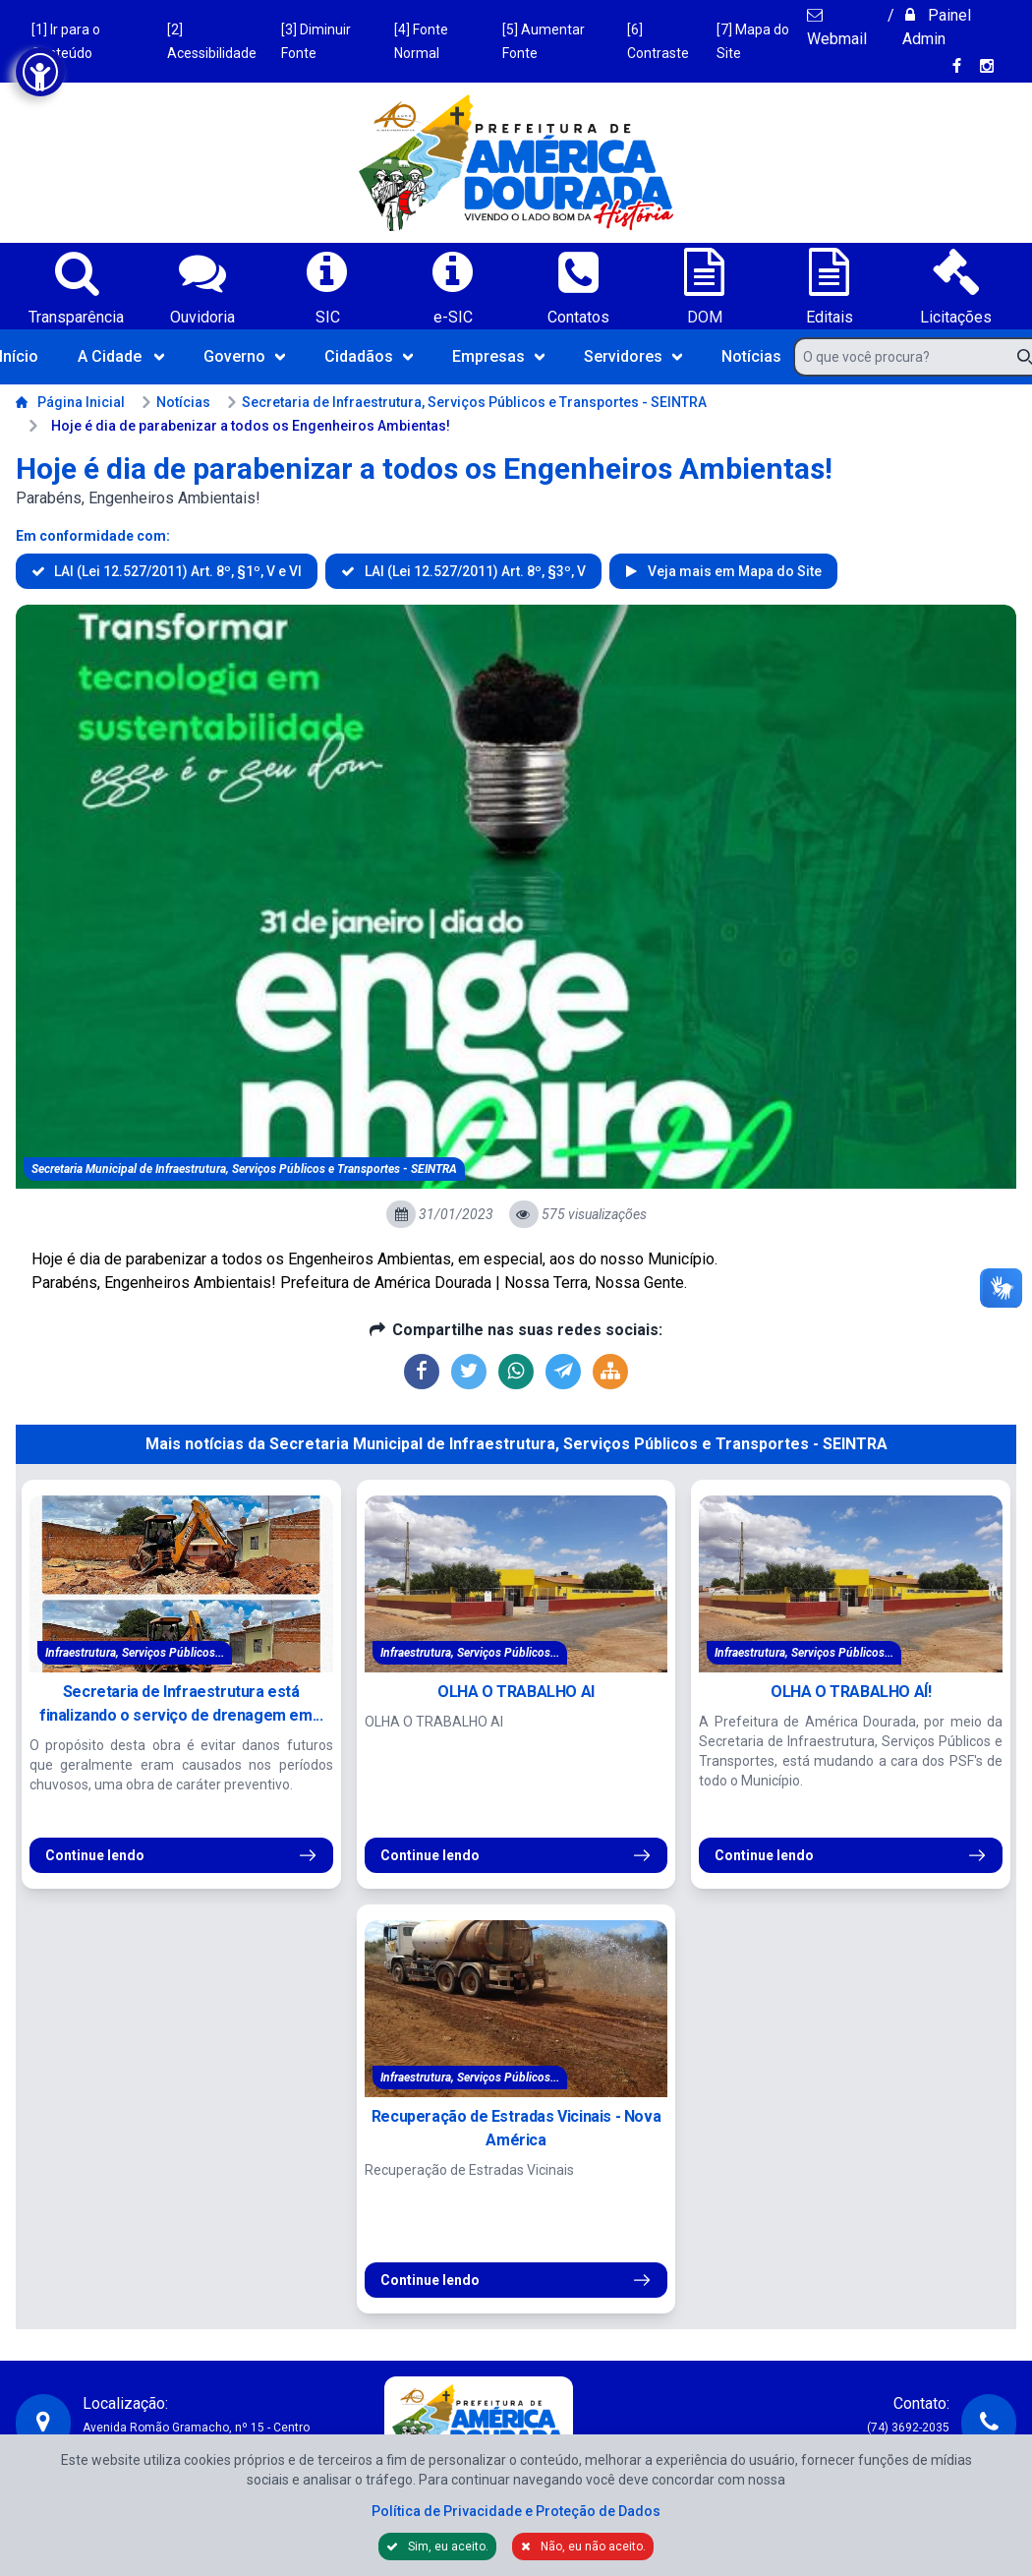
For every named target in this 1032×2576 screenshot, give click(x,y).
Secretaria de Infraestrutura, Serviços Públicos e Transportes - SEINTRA (466, 402)
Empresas (498, 356)
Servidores (633, 356)
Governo (244, 356)
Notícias (751, 356)
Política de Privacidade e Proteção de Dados (516, 2511)
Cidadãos (368, 356)
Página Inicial (70, 402)
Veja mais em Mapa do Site (733, 571)
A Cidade (121, 356)
